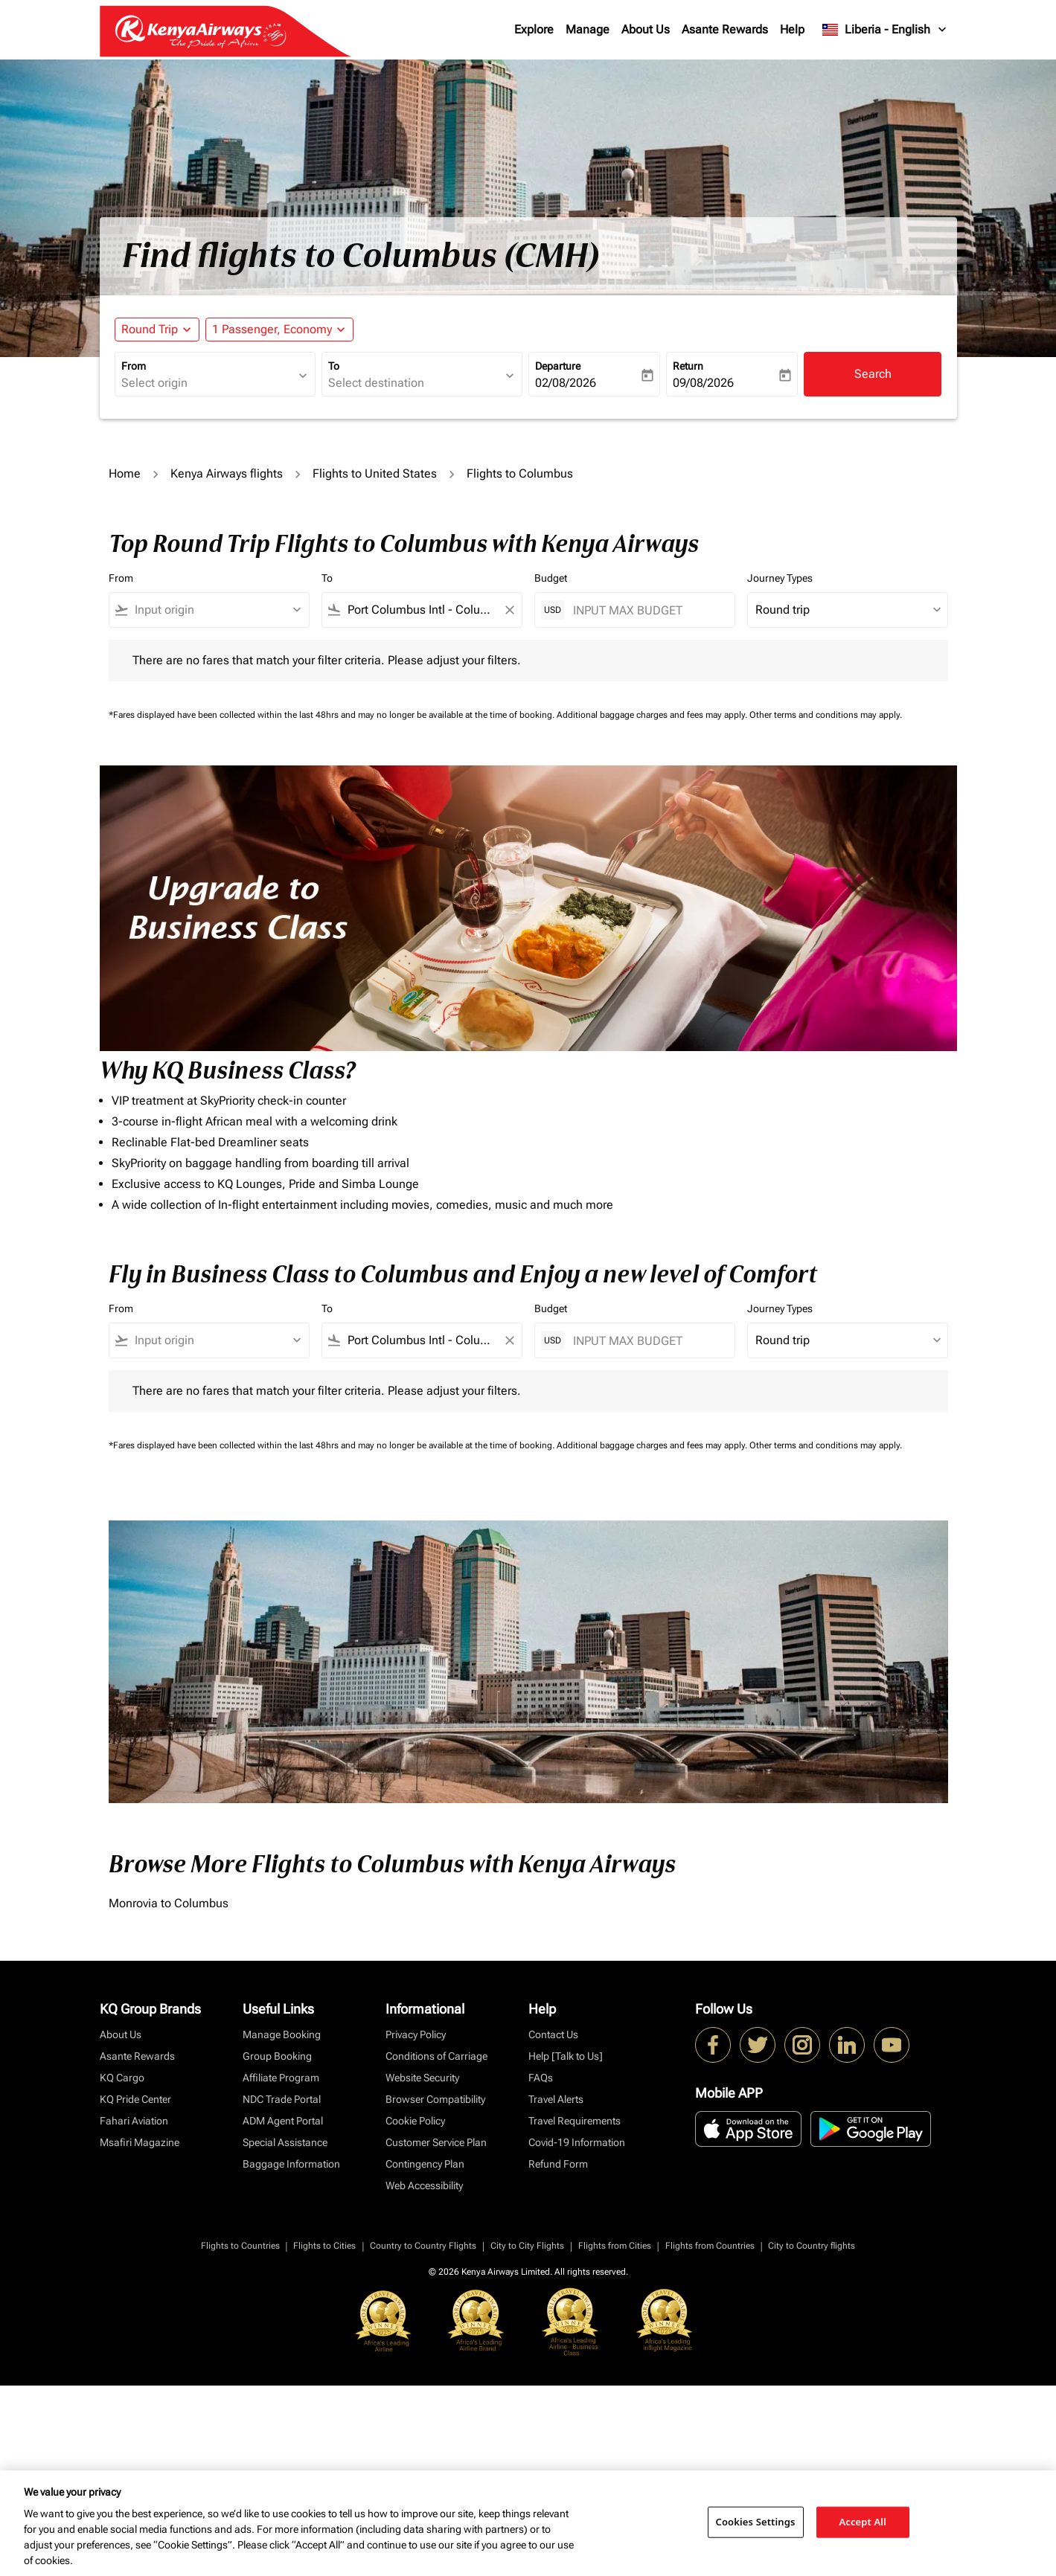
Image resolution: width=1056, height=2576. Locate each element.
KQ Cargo (122, 2078)
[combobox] (207, 383)
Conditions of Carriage (436, 2056)
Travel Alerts (555, 2099)
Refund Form (558, 2164)
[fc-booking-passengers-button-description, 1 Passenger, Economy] (272, 329)
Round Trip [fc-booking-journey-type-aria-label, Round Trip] (149, 329)
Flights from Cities (614, 2246)
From (133, 366)
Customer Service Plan (436, 2142)
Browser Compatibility (435, 2099)
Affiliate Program (281, 2078)
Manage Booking (282, 2034)
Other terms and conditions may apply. (825, 715)
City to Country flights (811, 2246)
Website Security (422, 2078)
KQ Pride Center (135, 2099)
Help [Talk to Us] (565, 2056)
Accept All (862, 2521)
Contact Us (553, 2034)
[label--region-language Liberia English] (884, 30)
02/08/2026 (565, 383)
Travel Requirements (574, 2121)
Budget (550, 578)
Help (792, 29)
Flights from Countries (710, 2246)
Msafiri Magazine (139, 2142)
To (333, 366)
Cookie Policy (415, 2121)
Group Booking (277, 2056)
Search (873, 374)
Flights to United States (375, 473)
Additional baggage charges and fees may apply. (653, 715)
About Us (645, 29)
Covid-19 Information (576, 2142)
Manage (587, 29)
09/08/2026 (703, 383)
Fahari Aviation (134, 2121)
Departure (557, 366)
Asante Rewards (725, 29)
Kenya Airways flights (226, 473)
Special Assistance (285, 2142)
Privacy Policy (415, 2034)
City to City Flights (527, 2246)
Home (125, 473)
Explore (534, 29)
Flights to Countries (240, 2246)
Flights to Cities (324, 2246)
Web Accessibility (424, 2185)
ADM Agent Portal (283, 2121)
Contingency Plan (424, 2164)
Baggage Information (291, 2164)
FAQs (540, 2078)
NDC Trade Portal (282, 2099)
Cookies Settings (756, 2521)
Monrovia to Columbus (168, 1903)
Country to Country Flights (423, 2246)
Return (688, 366)
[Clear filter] (509, 610)
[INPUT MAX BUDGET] (646, 610)
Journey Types (780, 578)
